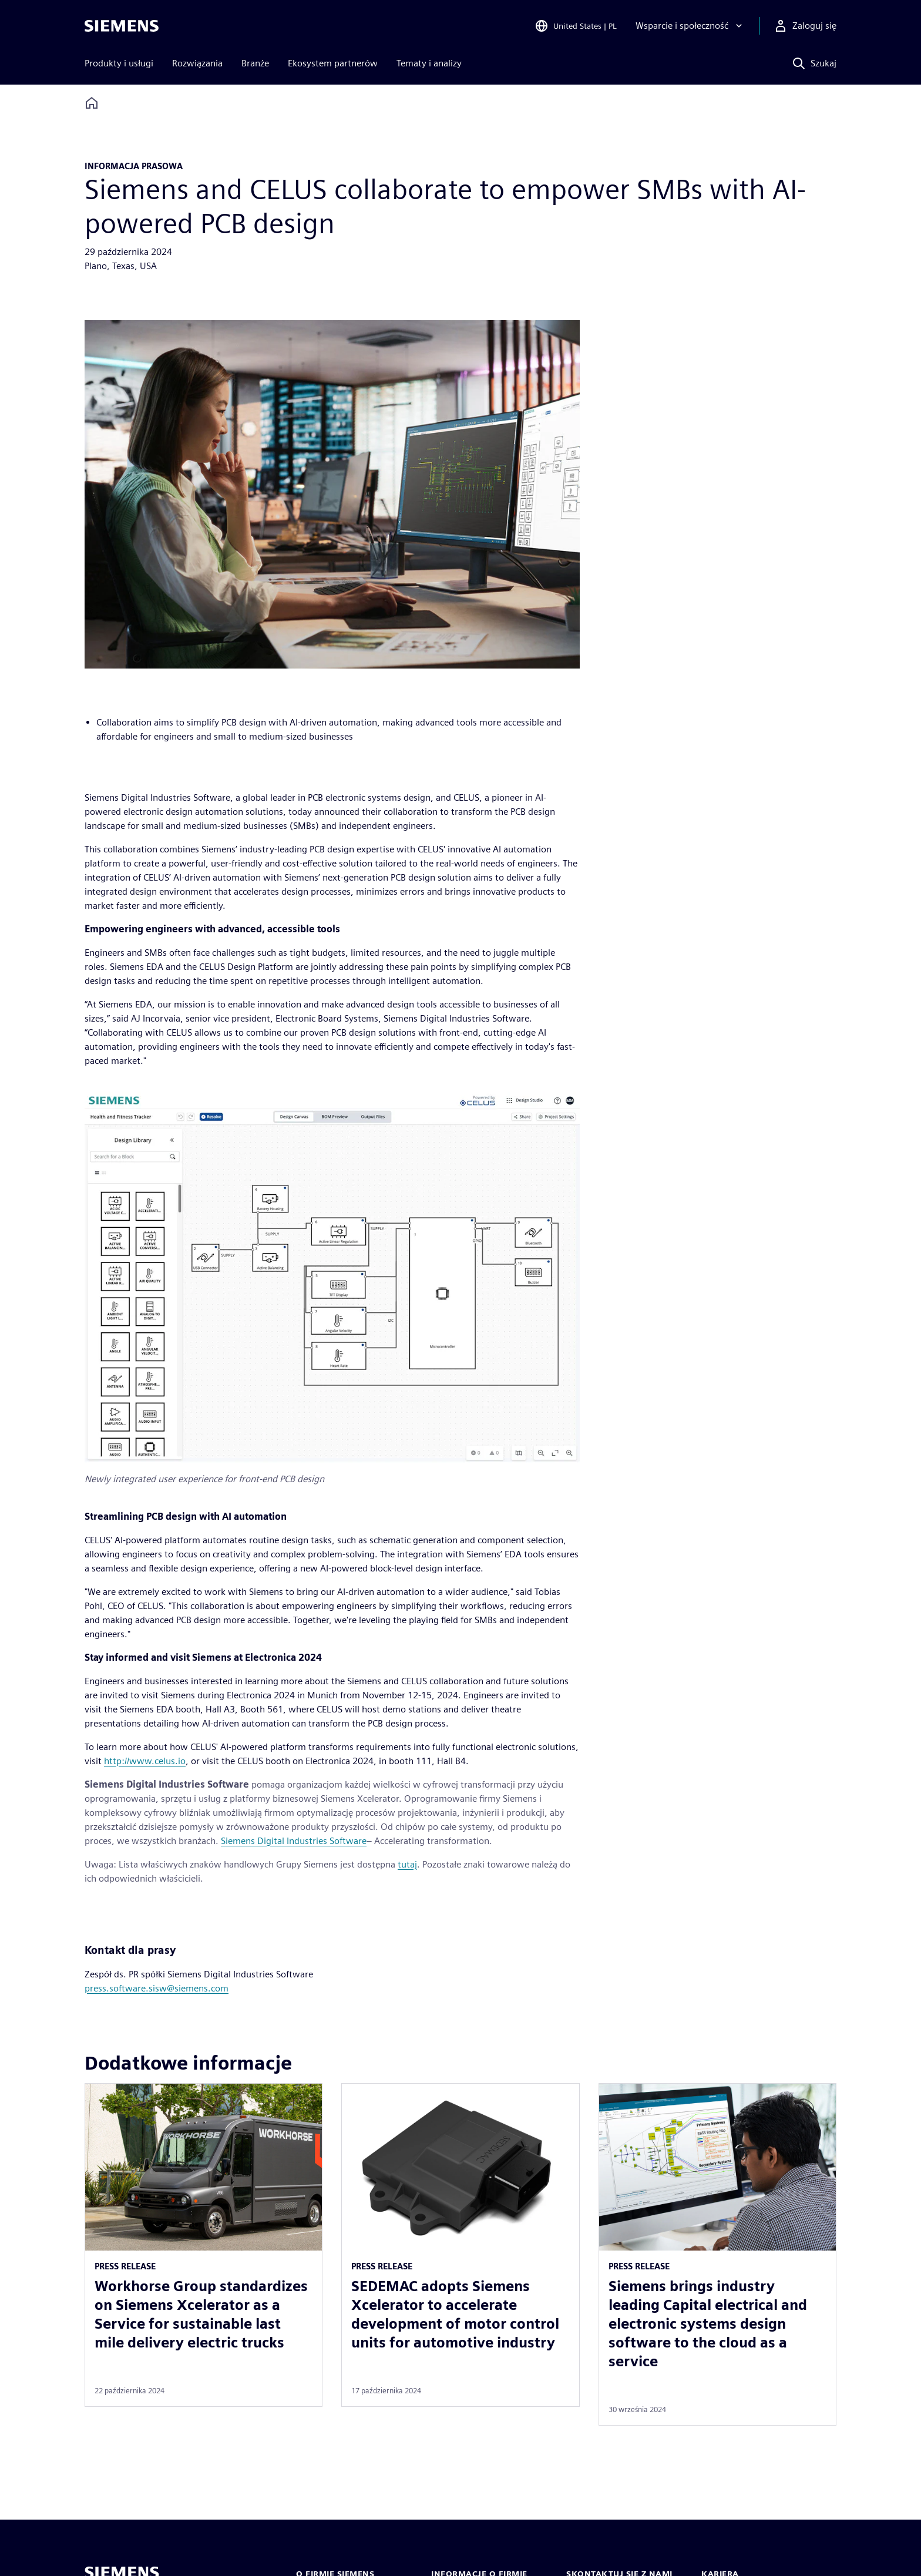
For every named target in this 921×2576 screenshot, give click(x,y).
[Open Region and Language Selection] (575, 26)
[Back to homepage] (92, 103)
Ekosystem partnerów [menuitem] (333, 63)
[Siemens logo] (122, 26)
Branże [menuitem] (255, 63)
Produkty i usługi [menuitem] (119, 63)
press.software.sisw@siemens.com (156, 1988)
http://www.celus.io (145, 1760)
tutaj (407, 1864)
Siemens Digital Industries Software (294, 1840)
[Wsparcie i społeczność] (690, 26)
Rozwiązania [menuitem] (197, 63)
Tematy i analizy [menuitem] (429, 63)
